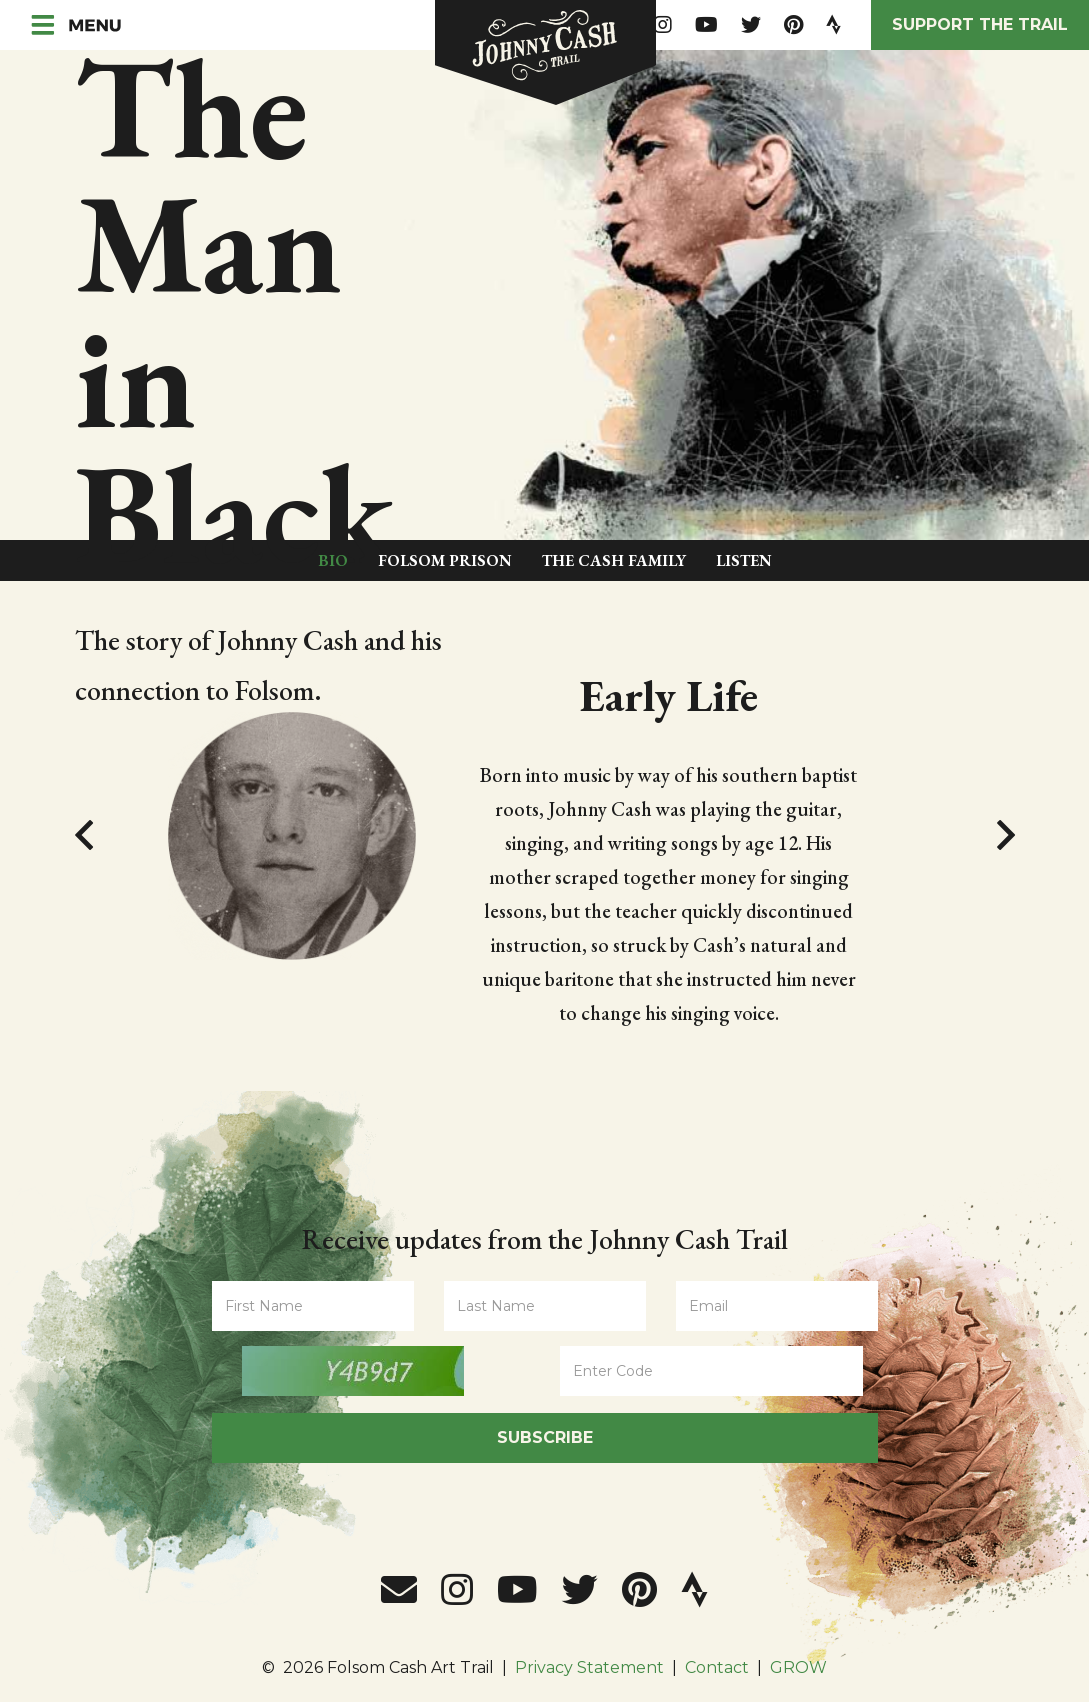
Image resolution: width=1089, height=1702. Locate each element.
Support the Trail (980, 24)
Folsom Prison (445, 560)
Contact (717, 1667)
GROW (798, 1667)
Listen (744, 560)
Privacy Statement (589, 1667)
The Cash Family (614, 560)
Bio (333, 560)
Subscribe (545, 1437)
